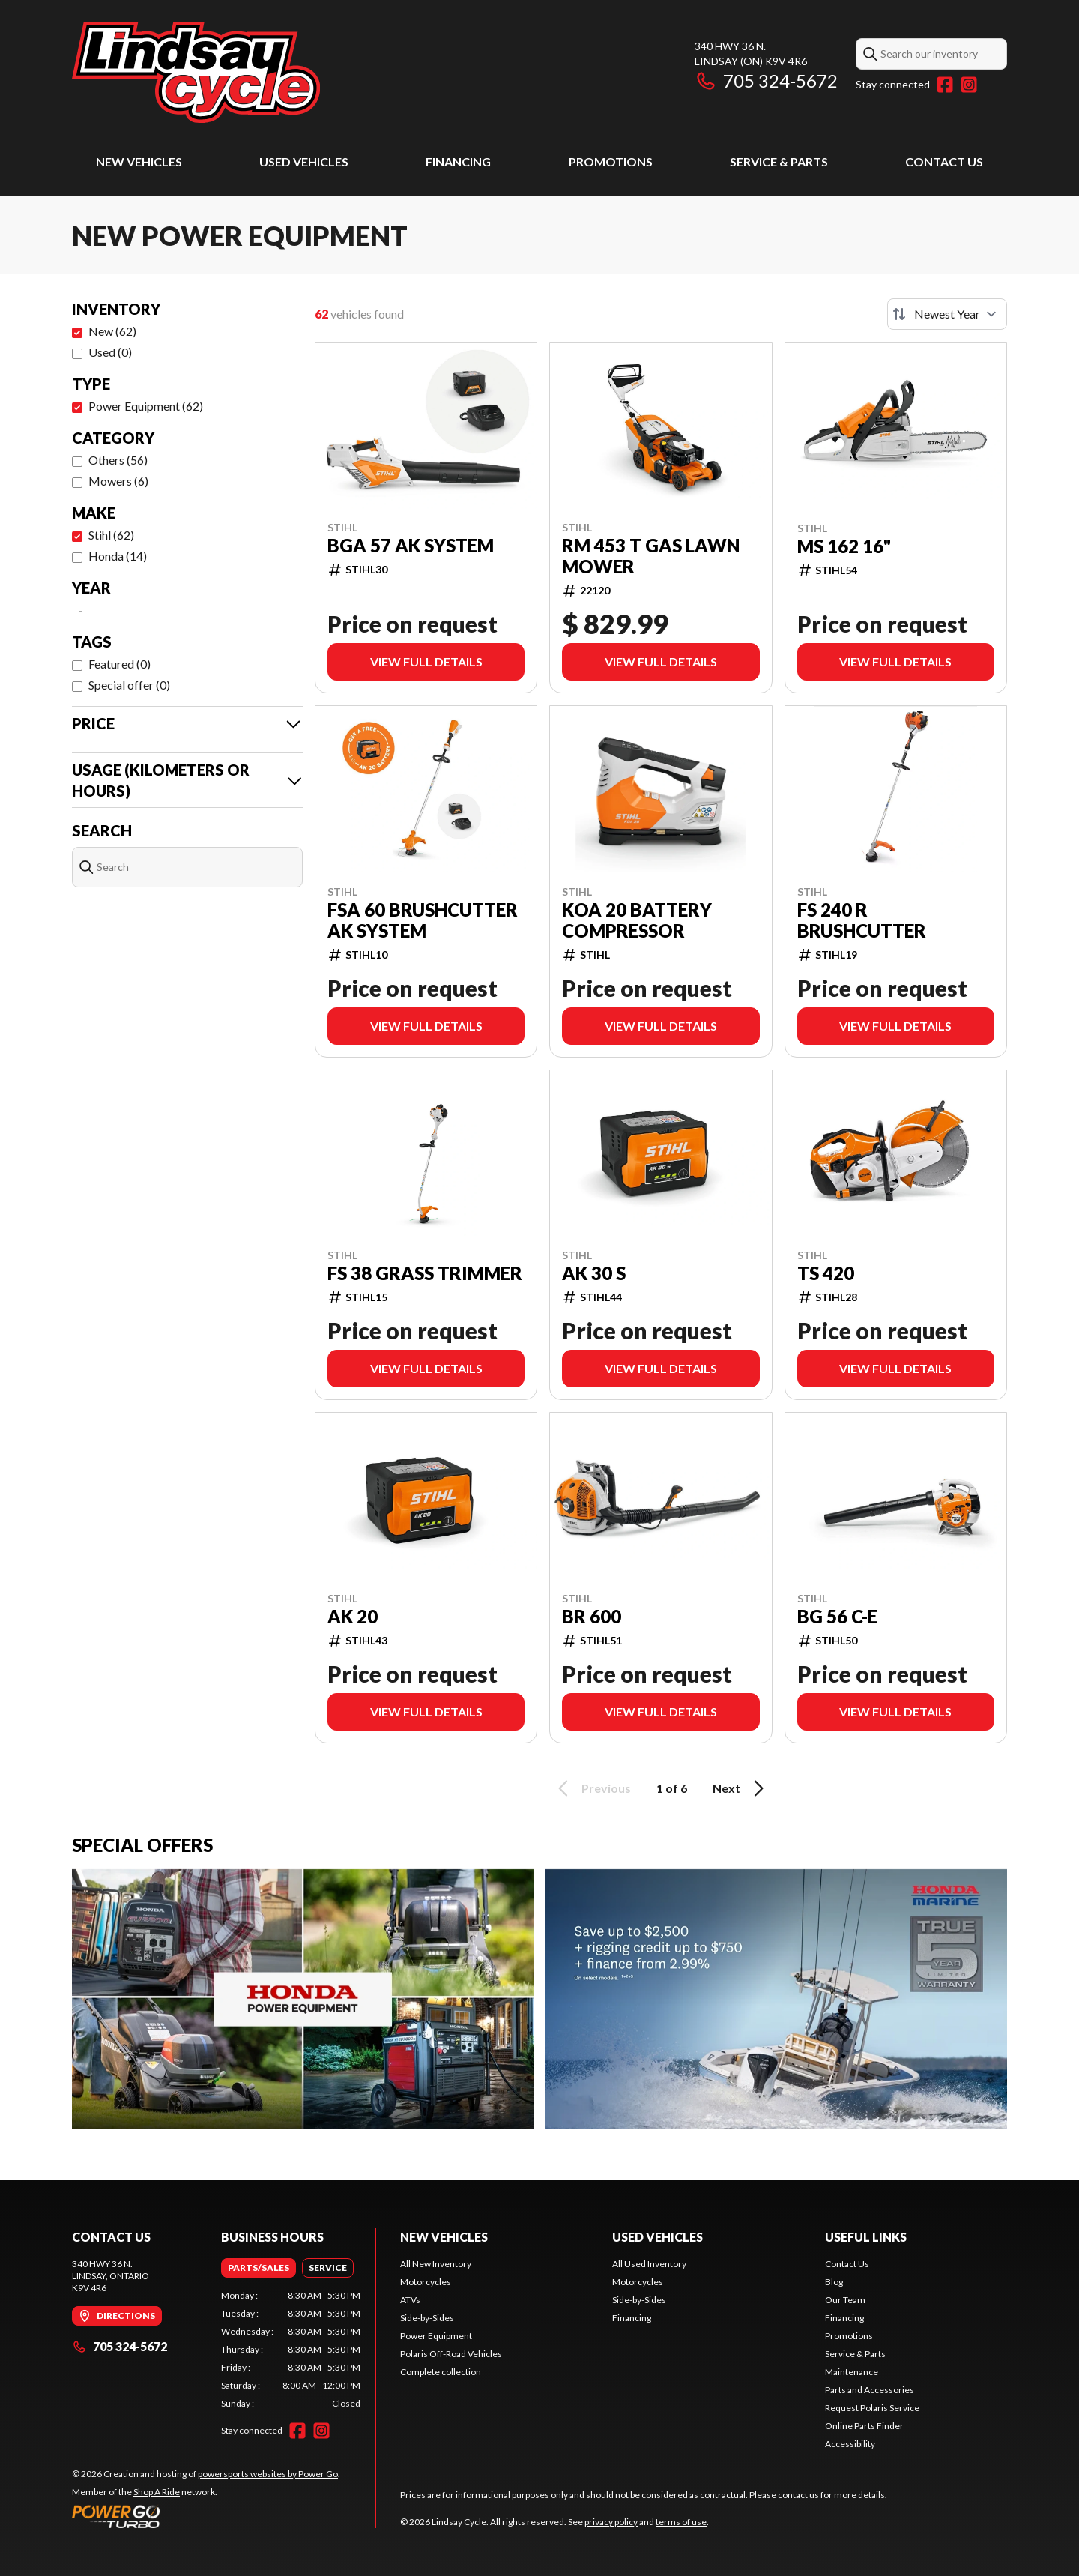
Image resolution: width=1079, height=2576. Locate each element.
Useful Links (866, 2237)
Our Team (845, 2299)
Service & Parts (779, 161)
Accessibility (850, 2443)
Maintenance (851, 2371)
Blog (834, 2281)
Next (741, 1788)
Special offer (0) (129, 685)
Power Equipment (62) (145, 406)
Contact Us (944, 161)
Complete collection (440, 2371)
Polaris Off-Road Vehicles (451, 2353)
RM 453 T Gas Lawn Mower (651, 556)
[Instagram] (969, 85)
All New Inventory (435, 2263)
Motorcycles (425, 2281)
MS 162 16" (844, 546)
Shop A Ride (156, 2491)
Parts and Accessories (869, 2389)
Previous (592, 1788)
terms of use (681, 2521)
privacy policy (611, 2521)
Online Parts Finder (864, 2425)
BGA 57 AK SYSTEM (410, 545)
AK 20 (352, 1616)
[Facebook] (945, 85)
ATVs (410, 2299)
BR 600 (591, 1616)
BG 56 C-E (837, 1616)
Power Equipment (436, 2335)
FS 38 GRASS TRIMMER (424, 1273)
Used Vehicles (303, 161)
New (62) (112, 331)
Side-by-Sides (427, 2317)
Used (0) (110, 352)
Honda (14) (117, 556)
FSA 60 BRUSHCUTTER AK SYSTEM (422, 920)
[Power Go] (206, 2516)
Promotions (611, 161)
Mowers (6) (118, 481)
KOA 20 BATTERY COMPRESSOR (637, 920)
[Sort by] (947, 314)
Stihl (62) (111, 535)
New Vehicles (139, 161)
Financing (458, 161)
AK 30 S (594, 1273)
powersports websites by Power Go (268, 2473)
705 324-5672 (766, 80)
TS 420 (825, 1273)
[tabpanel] (291, 2350)
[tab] (258, 2268)
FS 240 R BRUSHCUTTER (861, 920)
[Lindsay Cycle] (196, 72)
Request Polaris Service (872, 2407)
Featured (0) (119, 664)
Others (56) (118, 460)
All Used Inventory (649, 2263)
